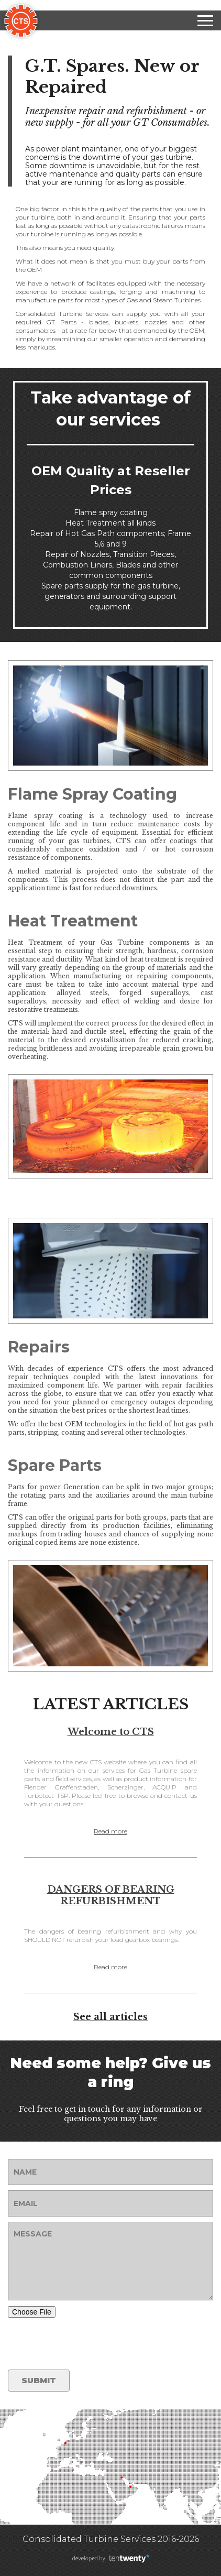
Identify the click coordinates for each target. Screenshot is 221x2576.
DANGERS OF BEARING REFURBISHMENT (110, 1895)
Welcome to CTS (111, 1732)
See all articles (110, 2017)
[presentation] (87, 2343)
